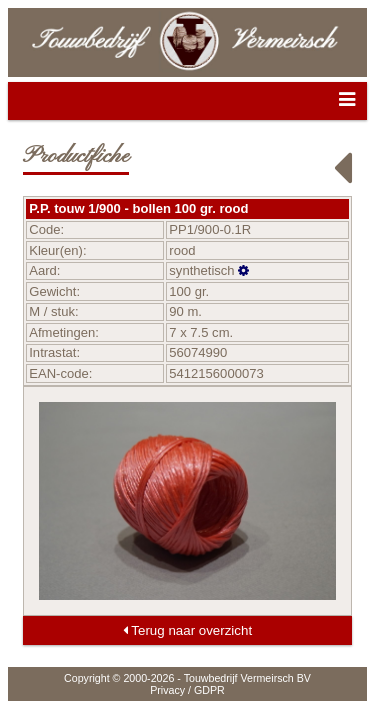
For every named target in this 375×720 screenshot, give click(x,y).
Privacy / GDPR (187, 690)
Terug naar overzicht (187, 630)
